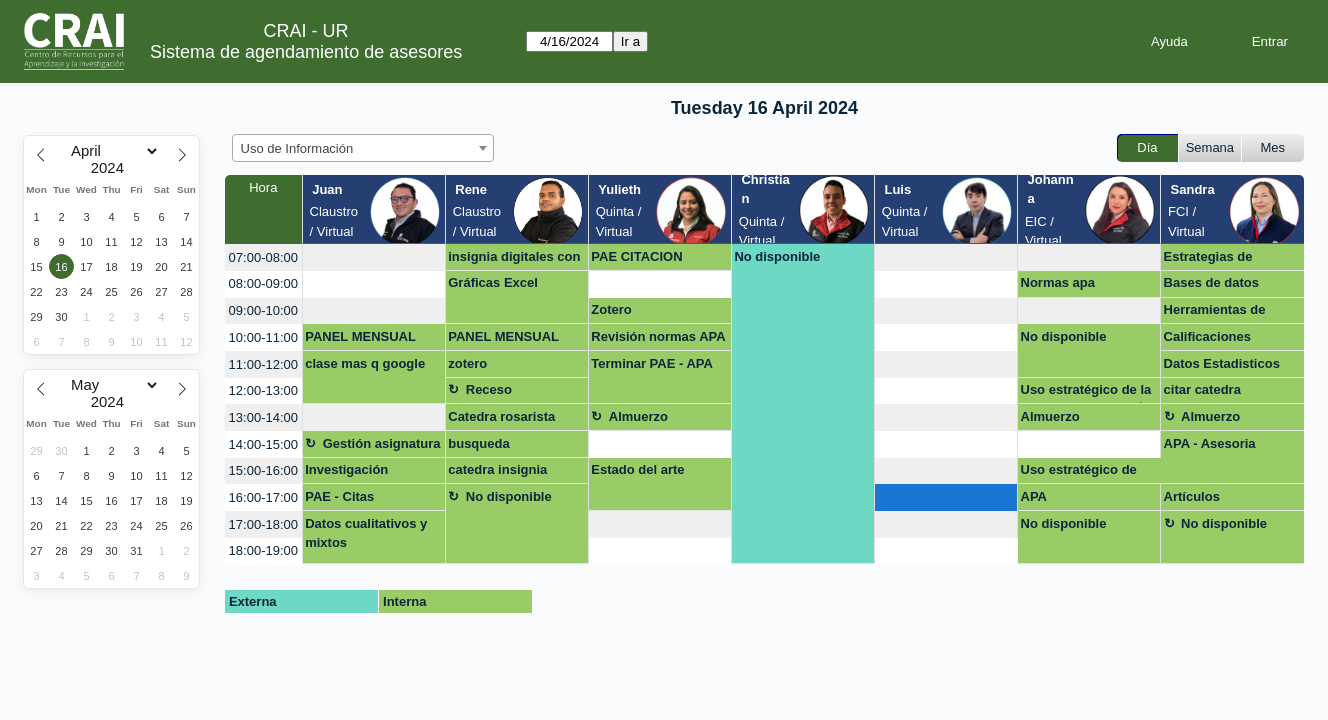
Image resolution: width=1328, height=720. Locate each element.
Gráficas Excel (493, 282)
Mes (1273, 147)
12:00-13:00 (263, 390)
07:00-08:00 (263, 257)
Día (1147, 147)
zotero (467, 363)
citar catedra (1202, 389)
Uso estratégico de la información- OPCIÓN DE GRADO (1088, 393)
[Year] (112, 168)
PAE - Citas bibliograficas (347, 500)
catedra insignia (497, 469)
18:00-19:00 (263, 550)
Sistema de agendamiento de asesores (306, 52)
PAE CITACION (636, 256)
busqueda (478, 443)
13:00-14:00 (263, 417)
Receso (489, 389)
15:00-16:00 (263, 470)
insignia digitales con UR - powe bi (514, 260)
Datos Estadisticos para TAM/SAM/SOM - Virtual (1230, 367)
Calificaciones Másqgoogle (1207, 340)
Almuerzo (638, 416)
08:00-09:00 (263, 283)
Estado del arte (637, 469)
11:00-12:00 (263, 364)
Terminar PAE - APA (652, 363)
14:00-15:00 (263, 444)
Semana (1210, 147)
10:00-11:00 (263, 337)
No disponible (777, 256)
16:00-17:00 (263, 497)
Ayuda (1169, 41)
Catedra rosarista (501, 416)
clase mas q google (365, 363)
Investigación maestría (346, 473)
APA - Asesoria (1210, 443)
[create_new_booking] (374, 257)
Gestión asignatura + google (382, 447)
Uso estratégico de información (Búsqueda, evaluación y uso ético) (1079, 473)
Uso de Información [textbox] (297, 148)
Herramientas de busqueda (1215, 313)
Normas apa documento (1058, 286)
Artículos (1192, 496)
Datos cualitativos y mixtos (366, 533)
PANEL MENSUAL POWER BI (360, 340)
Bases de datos (1211, 282)
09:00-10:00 (263, 310)
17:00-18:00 (263, 524)
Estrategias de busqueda (1208, 260)
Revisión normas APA (658, 336)
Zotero (611, 309)
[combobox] (363, 148)
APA (1034, 496)
